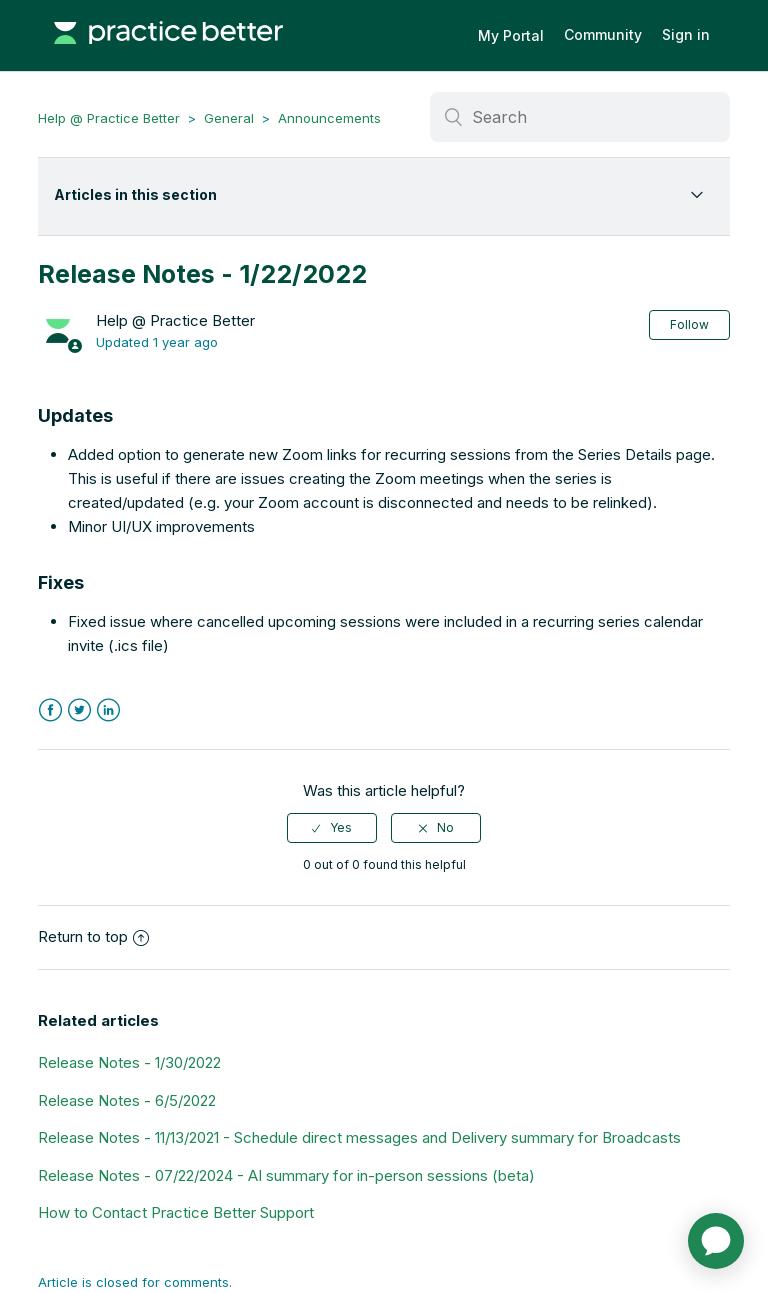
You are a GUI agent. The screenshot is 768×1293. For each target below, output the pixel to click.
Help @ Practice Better (109, 118)
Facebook (50, 710)
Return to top (93, 936)
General (229, 118)
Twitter (79, 710)
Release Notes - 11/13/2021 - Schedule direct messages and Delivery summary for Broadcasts (359, 1137)
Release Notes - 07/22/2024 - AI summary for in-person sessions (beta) (286, 1175)
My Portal (511, 35)
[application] (716, 1241)
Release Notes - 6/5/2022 (127, 1100)
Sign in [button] (686, 34)
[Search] (580, 117)
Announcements (329, 118)
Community (603, 34)
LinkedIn (108, 710)
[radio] (332, 828)
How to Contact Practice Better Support (176, 1212)
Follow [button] (689, 324)
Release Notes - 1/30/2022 (129, 1062)
